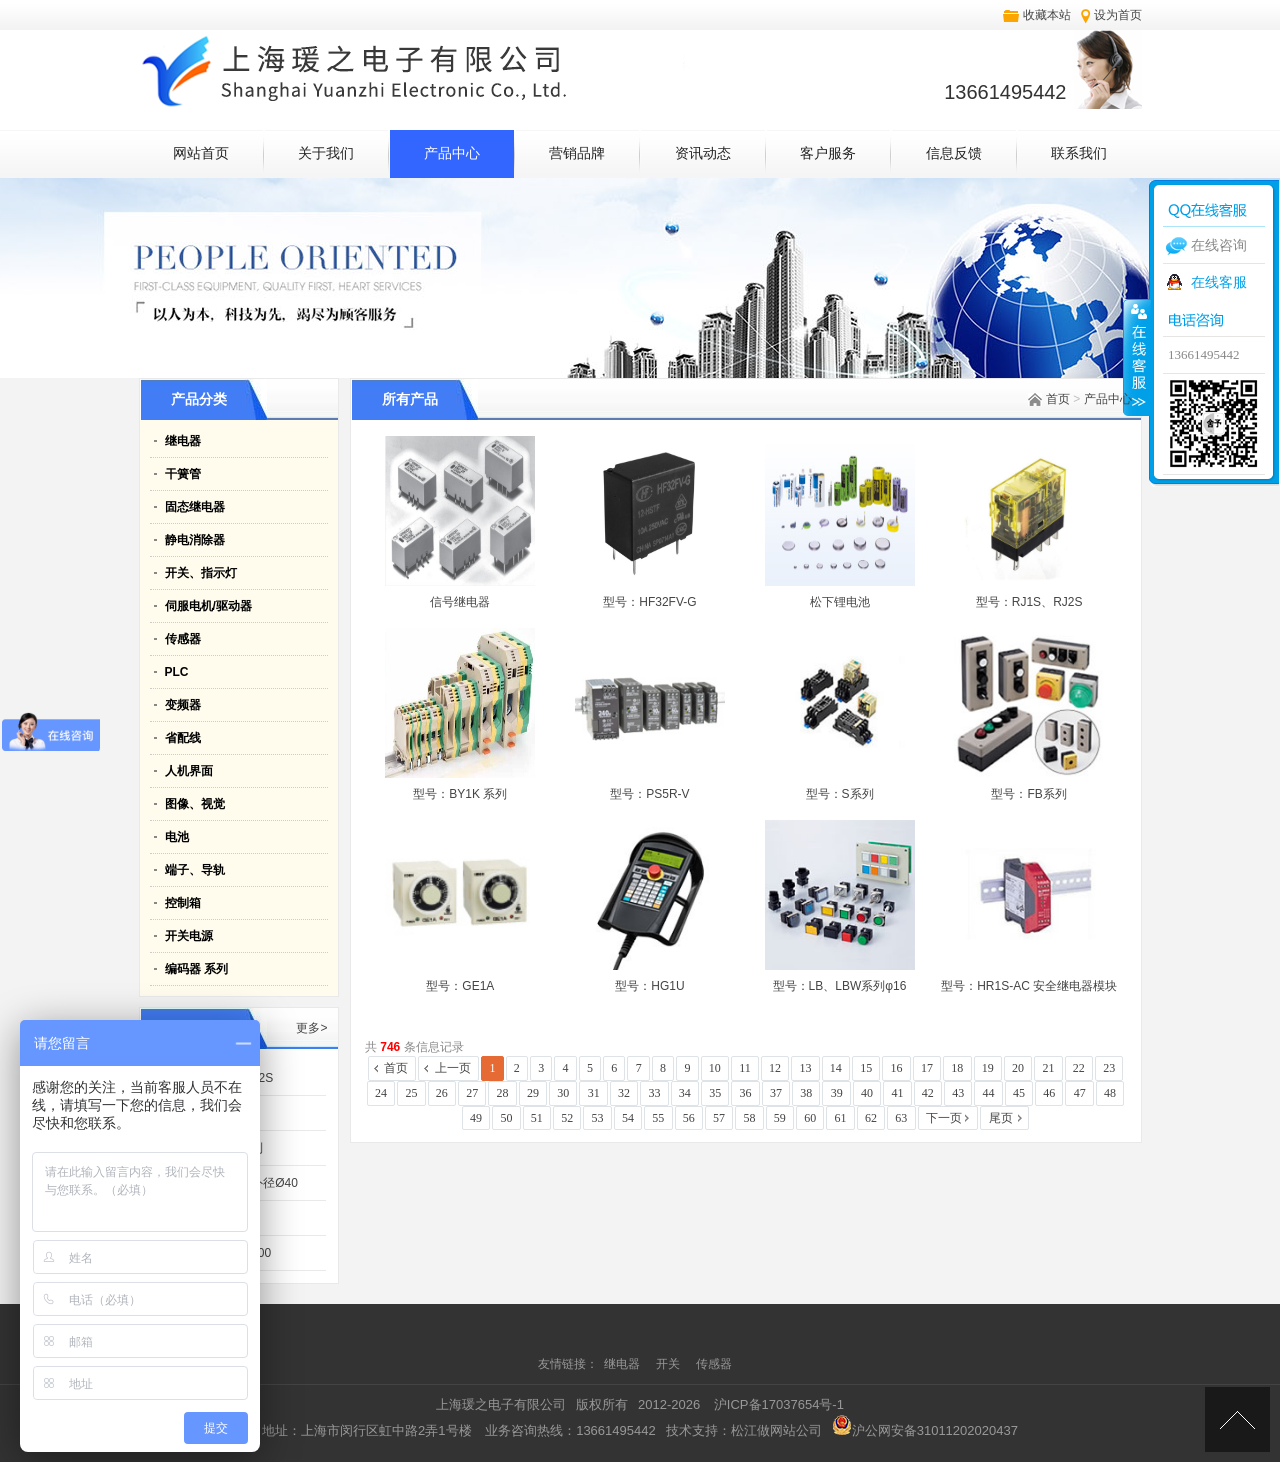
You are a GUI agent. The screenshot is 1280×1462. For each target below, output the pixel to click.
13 (805, 1068)
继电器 (183, 441)
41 (897, 1093)
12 (775, 1068)
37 (776, 1093)
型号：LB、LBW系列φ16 (840, 986)
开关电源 (189, 936)
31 (594, 1093)
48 (1110, 1093)
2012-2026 (669, 1404)
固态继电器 (195, 507)
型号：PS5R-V (649, 794)
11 (745, 1068)
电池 (177, 837)
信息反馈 (954, 153)
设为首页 (1118, 15)
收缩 (1137, 357)
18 (957, 1068)
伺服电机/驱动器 (208, 606)
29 (533, 1093)
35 (715, 1093)
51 (537, 1118)
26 (442, 1093)
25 (411, 1093)
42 (928, 1093)
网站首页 (201, 153)
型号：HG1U (649, 986)
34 (685, 1093)
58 (749, 1118)
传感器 (183, 639)
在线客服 (1219, 282)
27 (472, 1093)
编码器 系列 (196, 969)
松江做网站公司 (776, 1430)
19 (988, 1068)
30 (563, 1093)
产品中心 (452, 153)
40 (867, 1093)
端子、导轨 (195, 870)
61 (841, 1118)
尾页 (1001, 1118)
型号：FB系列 (1028, 794)
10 (715, 1068)
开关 (669, 1364)
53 (598, 1118)
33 (654, 1093)
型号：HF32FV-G (649, 602)
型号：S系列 (840, 794)
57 (719, 1118)
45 (1019, 1093)
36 (746, 1093)
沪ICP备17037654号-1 (779, 1404)
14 (836, 1068)
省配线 (183, 738)
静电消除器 (195, 540)
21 (1048, 1068)
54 (628, 1118)
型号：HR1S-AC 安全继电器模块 (1029, 986)
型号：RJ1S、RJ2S (1029, 602)
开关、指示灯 (201, 573)
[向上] (1237, 1419)
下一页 (944, 1118)
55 (658, 1118)
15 (866, 1068)
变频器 (183, 705)
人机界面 (189, 771)
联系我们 (1079, 153)
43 (958, 1093)
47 (1080, 1093)
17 (927, 1068)
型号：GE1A (460, 986)
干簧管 (183, 474)
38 (806, 1093)
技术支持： (744, 1430)
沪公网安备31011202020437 (925, 1430)
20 (1018, 1068)
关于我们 (326, 153)
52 (567, 1118)
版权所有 (602, 1404)
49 (476, 1118)
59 (780, 1118)
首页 (1058, 399)
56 (689, 1118)
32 (624, 1093)
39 (837, 1093)
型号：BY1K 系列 (460, 794)
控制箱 (183, 903)
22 (1079, 1068)
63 (901, 1118)
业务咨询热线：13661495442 (570, 1430)
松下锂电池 (840, 602)
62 (871, 1118)
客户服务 (828, 153)
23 (1109, 1068)
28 (503, 1093)
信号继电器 (460, 602)
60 (810, 1118)
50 (506, 1118)
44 (989, 1093)
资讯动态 (703, 153)
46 (1049, 1093)
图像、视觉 (195, 804)
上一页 (453, 1068)
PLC (177, 672)
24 (381, 1093)
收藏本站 (1047, 15)
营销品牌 (577, 153)
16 (897, 1068)
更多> (311, 1028)
